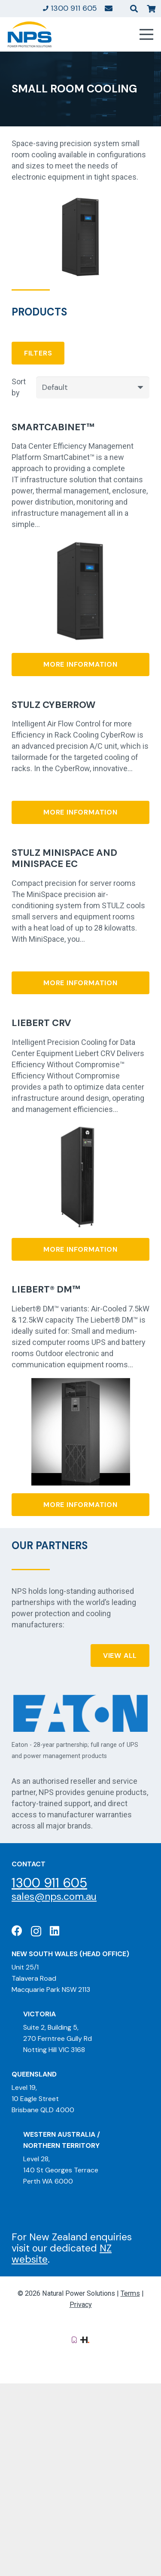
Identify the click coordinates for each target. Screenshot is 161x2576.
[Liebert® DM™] (80, 1383)
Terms (130, 2293)
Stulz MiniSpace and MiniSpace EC (64, 858)
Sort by (19, 387)
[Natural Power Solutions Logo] (30, 34)
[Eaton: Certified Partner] (80, 1713)
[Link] (108, 8)
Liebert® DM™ (46, 1289)
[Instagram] (36, 1931)
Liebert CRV (41, 1023)
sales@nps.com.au (54, 1896)
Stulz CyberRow (53, 704)
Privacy (81, 2304)
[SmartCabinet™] (80, 543)
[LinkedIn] (54, 1930)
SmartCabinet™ (53, 427)
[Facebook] (17, 1930)
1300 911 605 (49, 1883)
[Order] (92, 387)
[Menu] (147, 34)
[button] (134, 8)
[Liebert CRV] (80, 1128)
